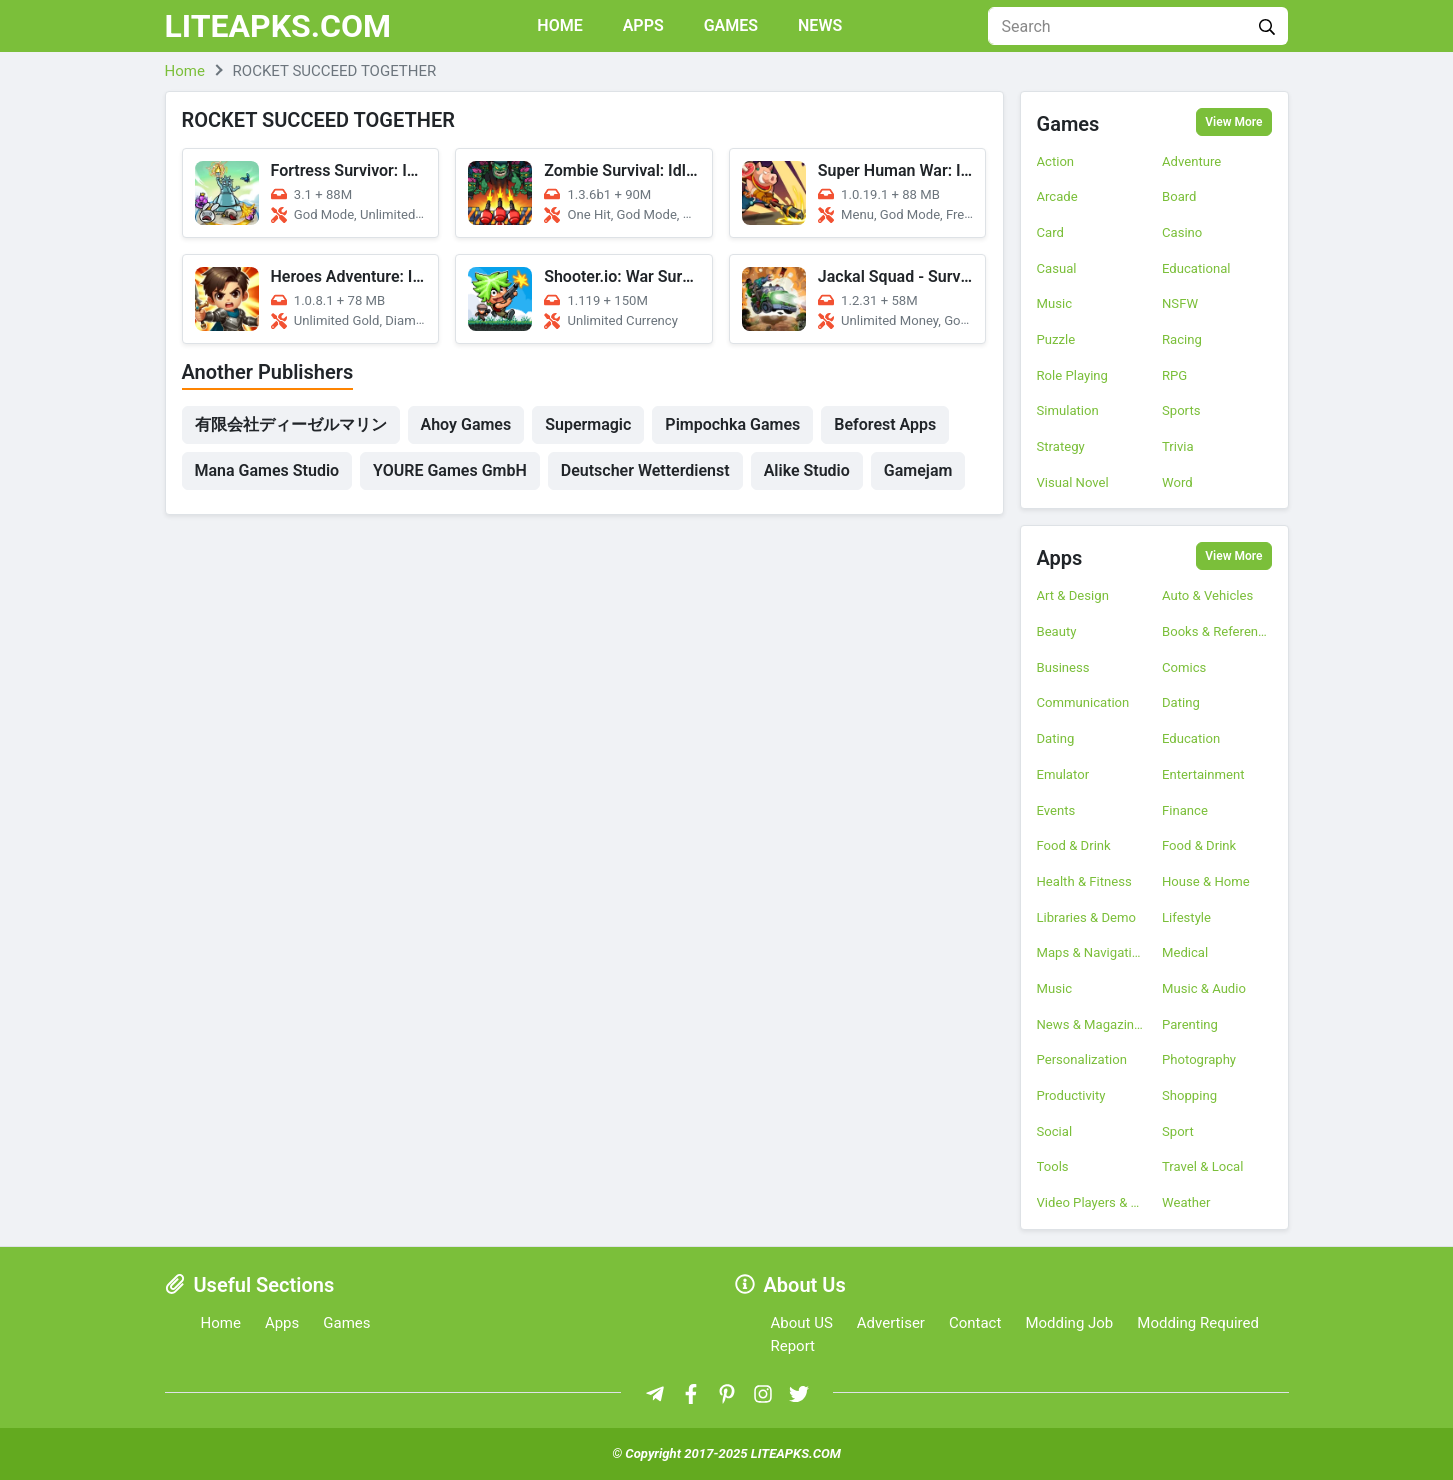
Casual (1057, 268)
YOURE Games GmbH (450, 470)
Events (1056, 810)
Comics (1184, 667)
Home (559, 25)
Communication (1083, 702)
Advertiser (891, 1323)
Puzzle (1056, 339)
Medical (1185, 952)
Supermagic (588, 424)
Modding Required (1198, 1323)
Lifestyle (1186, 917)
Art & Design (1073, 595)
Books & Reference (1217, 631)
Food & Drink (1074, 845)
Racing (1182, 339)
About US (802, 1323)
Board (1179, 196)
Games (731, 25)
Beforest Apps (885, 424)
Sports (1181, 410)
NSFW (1180, 303)
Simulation (1068, 410)
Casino (1182, 232)
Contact (975, 1323)
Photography (1199, 1059)
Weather (1186, 1202)
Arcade (1057, 196)
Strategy (1061, 446)
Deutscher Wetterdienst (645, 470)
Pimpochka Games (732, 424)
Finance (1185, 810)
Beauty (1057, 631)
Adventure (1191, 161)
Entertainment (1203, 774)
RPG (1174, 375)
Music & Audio (1204, 988)
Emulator (1063, 774)
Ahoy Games (466, 424)
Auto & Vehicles (1207, 595)
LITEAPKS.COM (278, 26)
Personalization (1082, 1059)
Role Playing (1072, 375)
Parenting (1190, 1024)
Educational (1196, 268)
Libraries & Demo (1086, 917)
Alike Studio (807, 470)
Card (1050, 232)
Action (1056, 161)
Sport (1178, 1131)
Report (793, 1346)
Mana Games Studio (267, 470)
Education (1191, 738)
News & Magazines (1092, 1024)
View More (1233, 122)
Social (1055, 1131)
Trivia (1178, 446)
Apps (643, 25)
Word (1177, 482)
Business (1063, 667)
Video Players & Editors (1092, 1202)
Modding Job (1069, 1323)
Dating (1181, 702)
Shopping (1189, 1095)
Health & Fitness (1084, 881)
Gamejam (918, 470)
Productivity (1071, 1095)
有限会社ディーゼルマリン (291, 424)
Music (1055, 303)
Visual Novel (1073, 482)
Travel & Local (1202, 1166)
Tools (1053, 1166)
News (820, 25)
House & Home (1206, 881)
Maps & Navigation (1092, 952)
